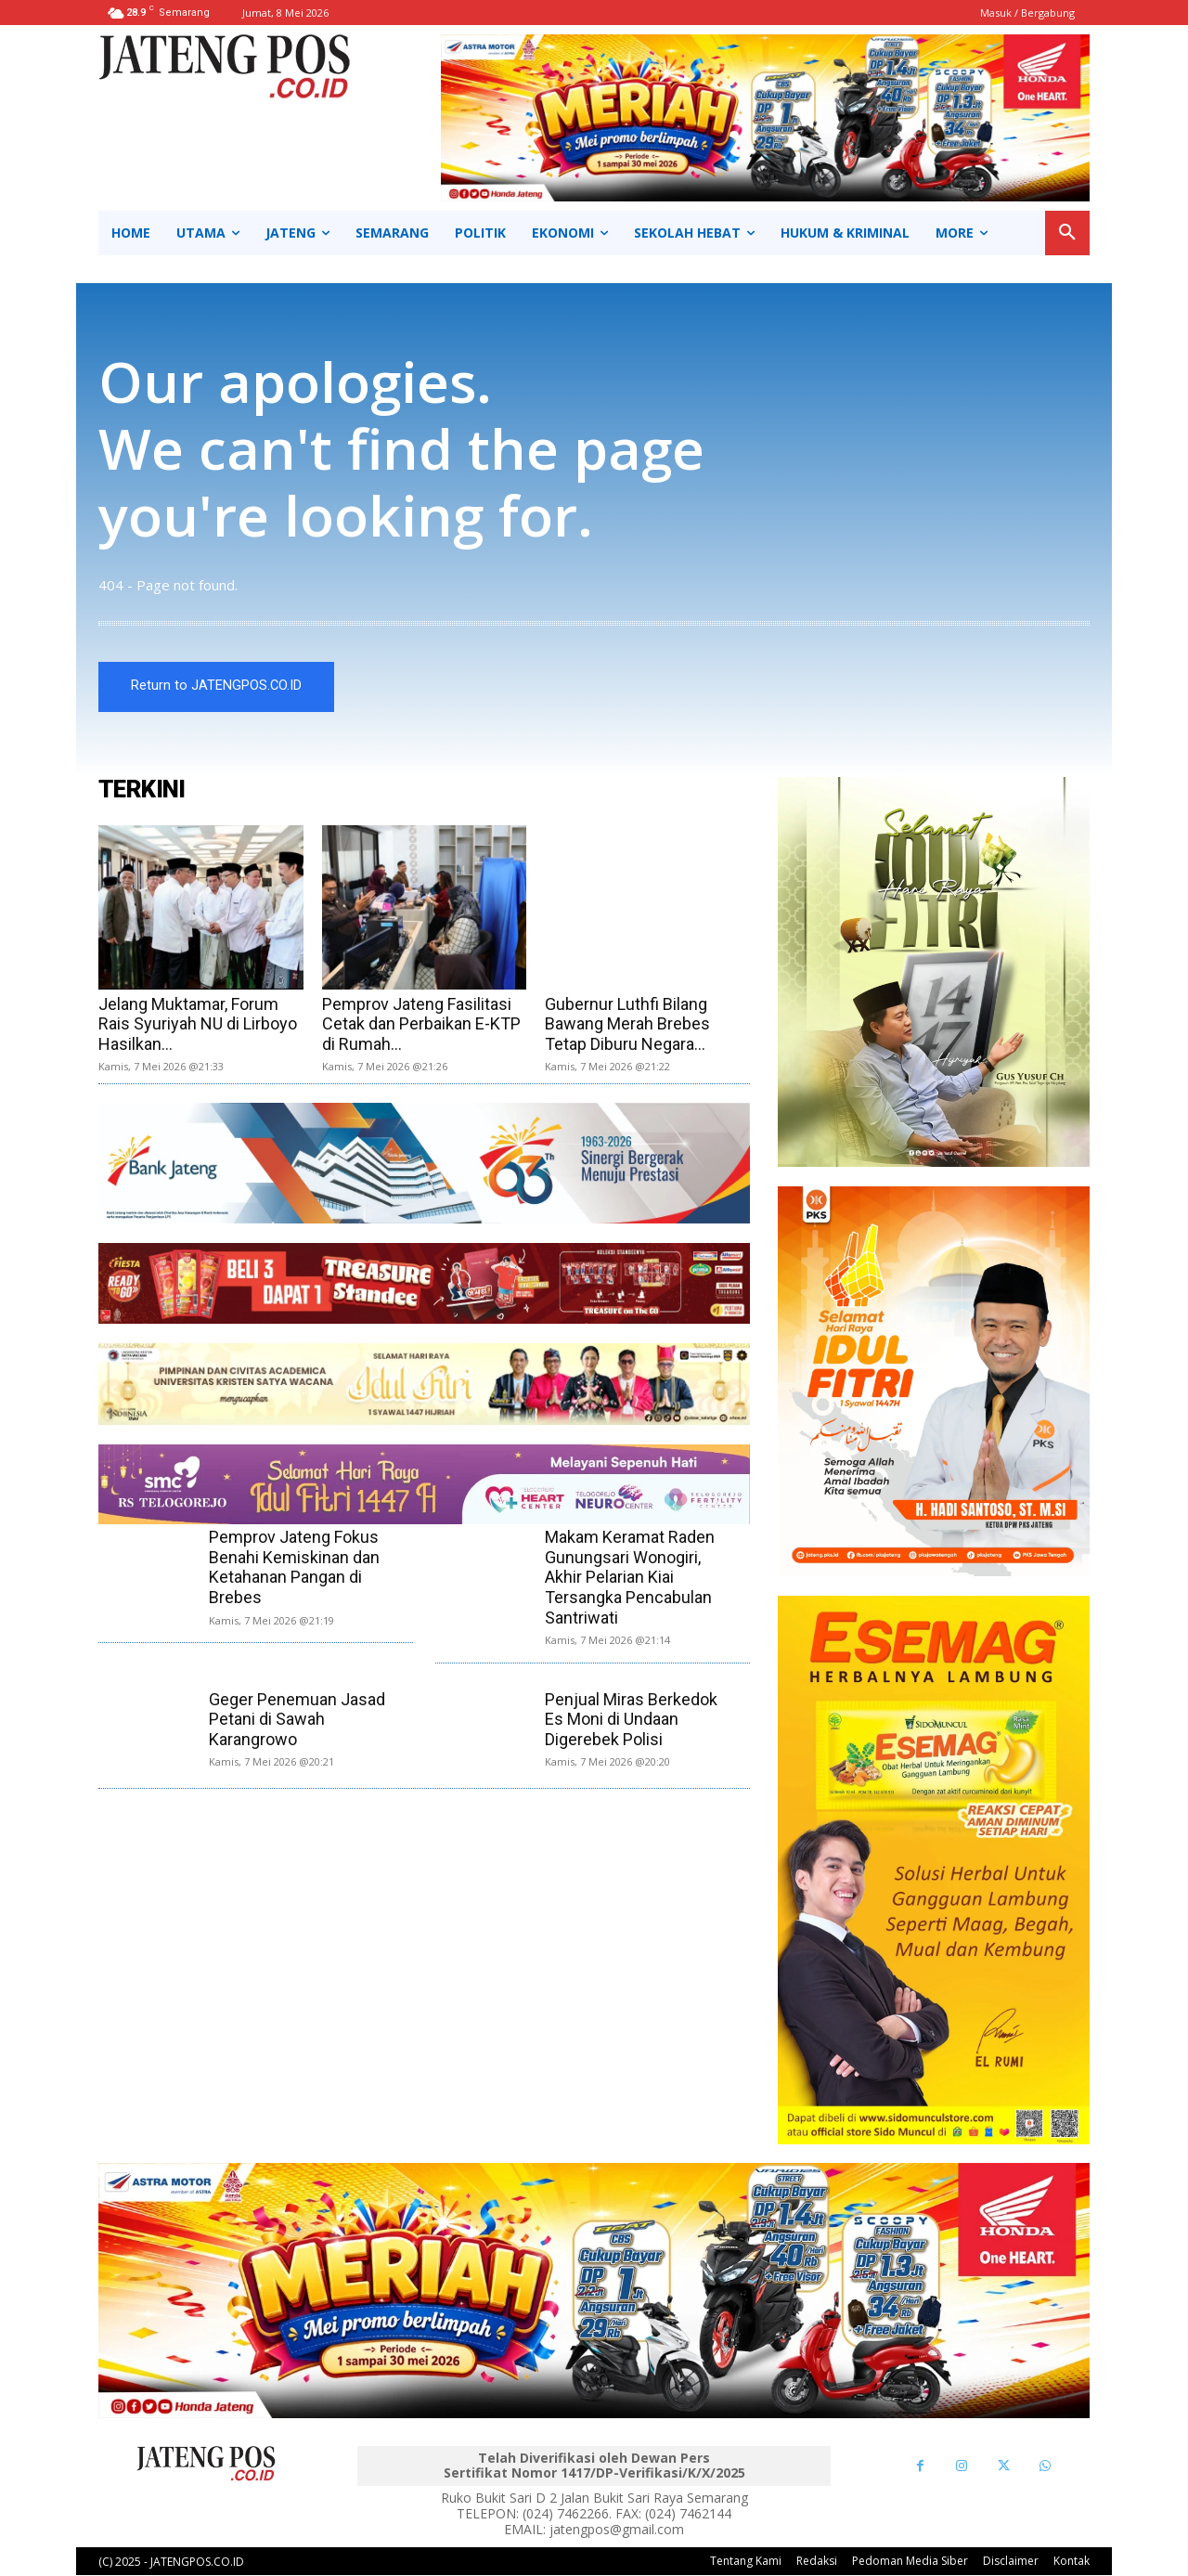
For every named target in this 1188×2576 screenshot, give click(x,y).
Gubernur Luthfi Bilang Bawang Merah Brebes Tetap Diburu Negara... (627, 1024)
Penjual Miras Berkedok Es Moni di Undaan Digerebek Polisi (631, 1719)
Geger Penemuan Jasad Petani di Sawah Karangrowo (297, 1719)
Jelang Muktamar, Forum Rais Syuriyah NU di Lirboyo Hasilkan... (197, 1024)
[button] (1067, 233)
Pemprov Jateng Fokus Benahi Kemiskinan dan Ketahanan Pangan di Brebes (294, 1568)
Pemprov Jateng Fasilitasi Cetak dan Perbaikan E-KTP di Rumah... (421, 1024)
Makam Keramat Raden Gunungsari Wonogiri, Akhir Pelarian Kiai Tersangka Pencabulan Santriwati (630, 1577)
